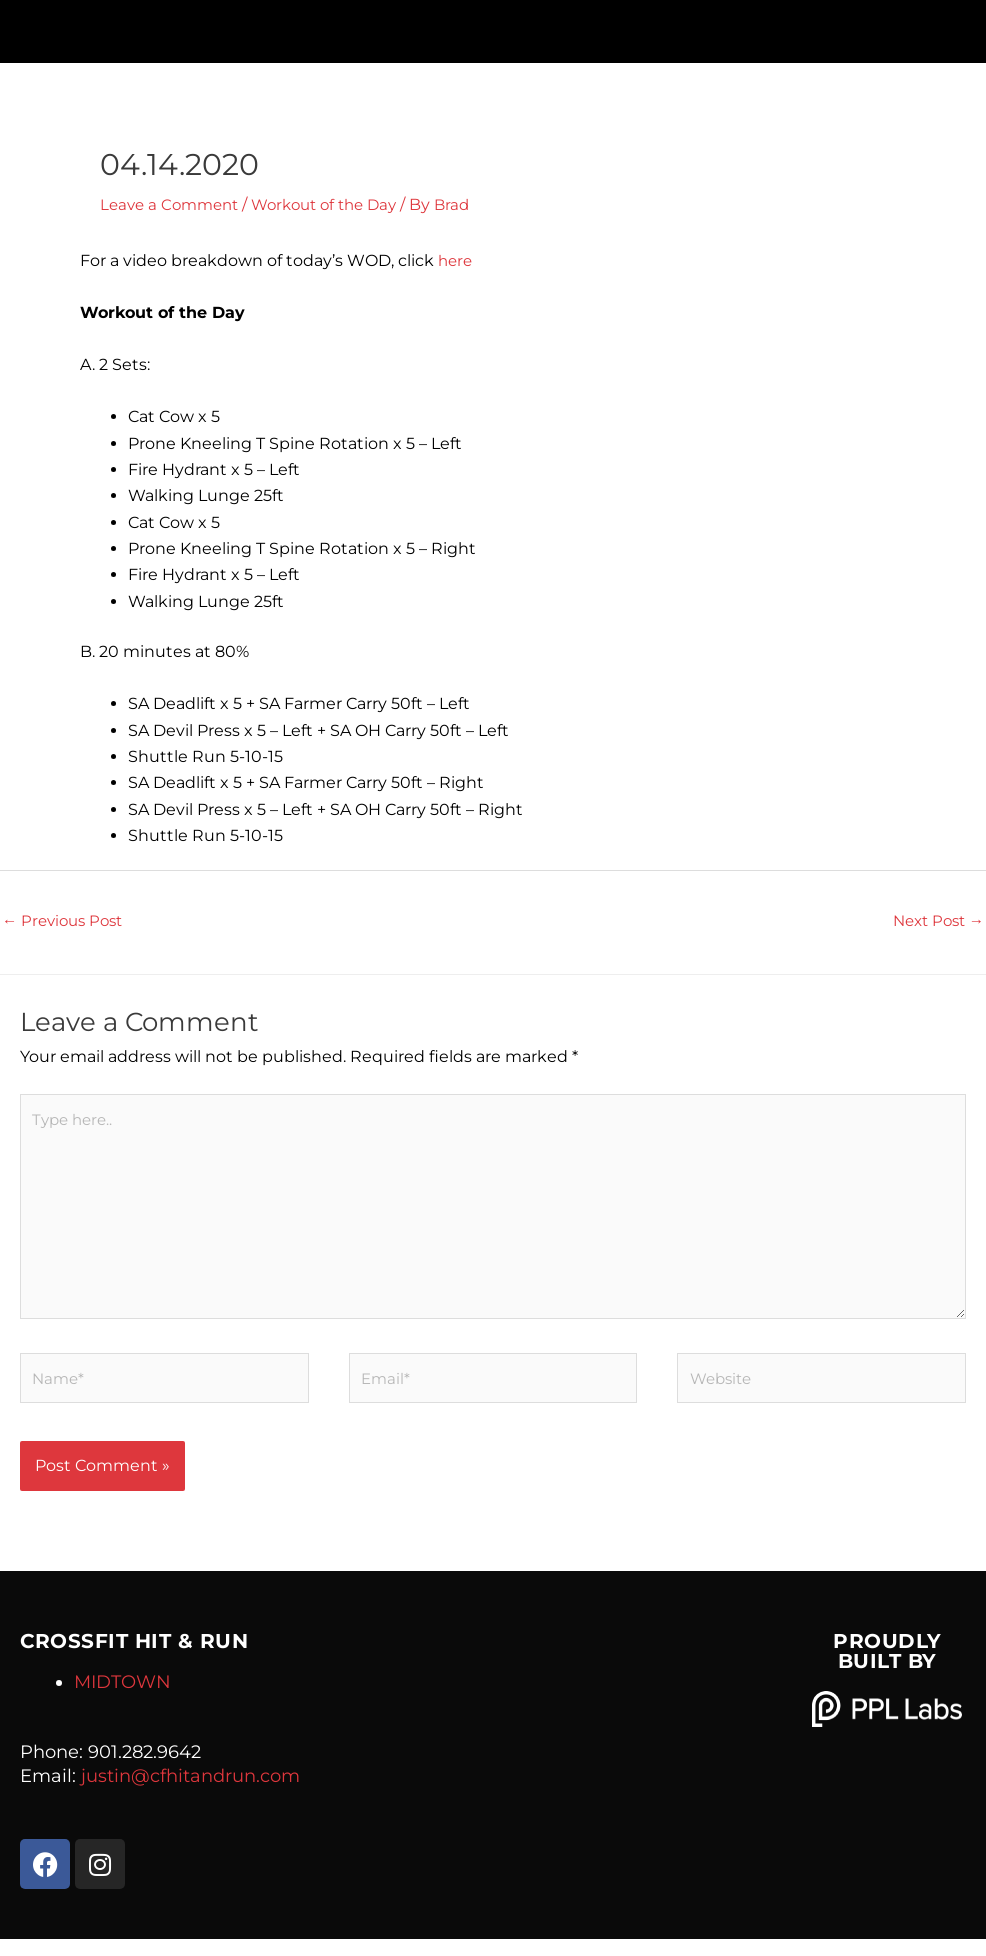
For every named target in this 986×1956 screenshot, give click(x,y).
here (456, 260)
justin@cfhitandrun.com (190, 1792)
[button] (493, 26)
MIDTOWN (122, 1698)
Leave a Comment (173, 204)
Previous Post (66, 921)
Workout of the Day (338, 204)
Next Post (934, 921)
